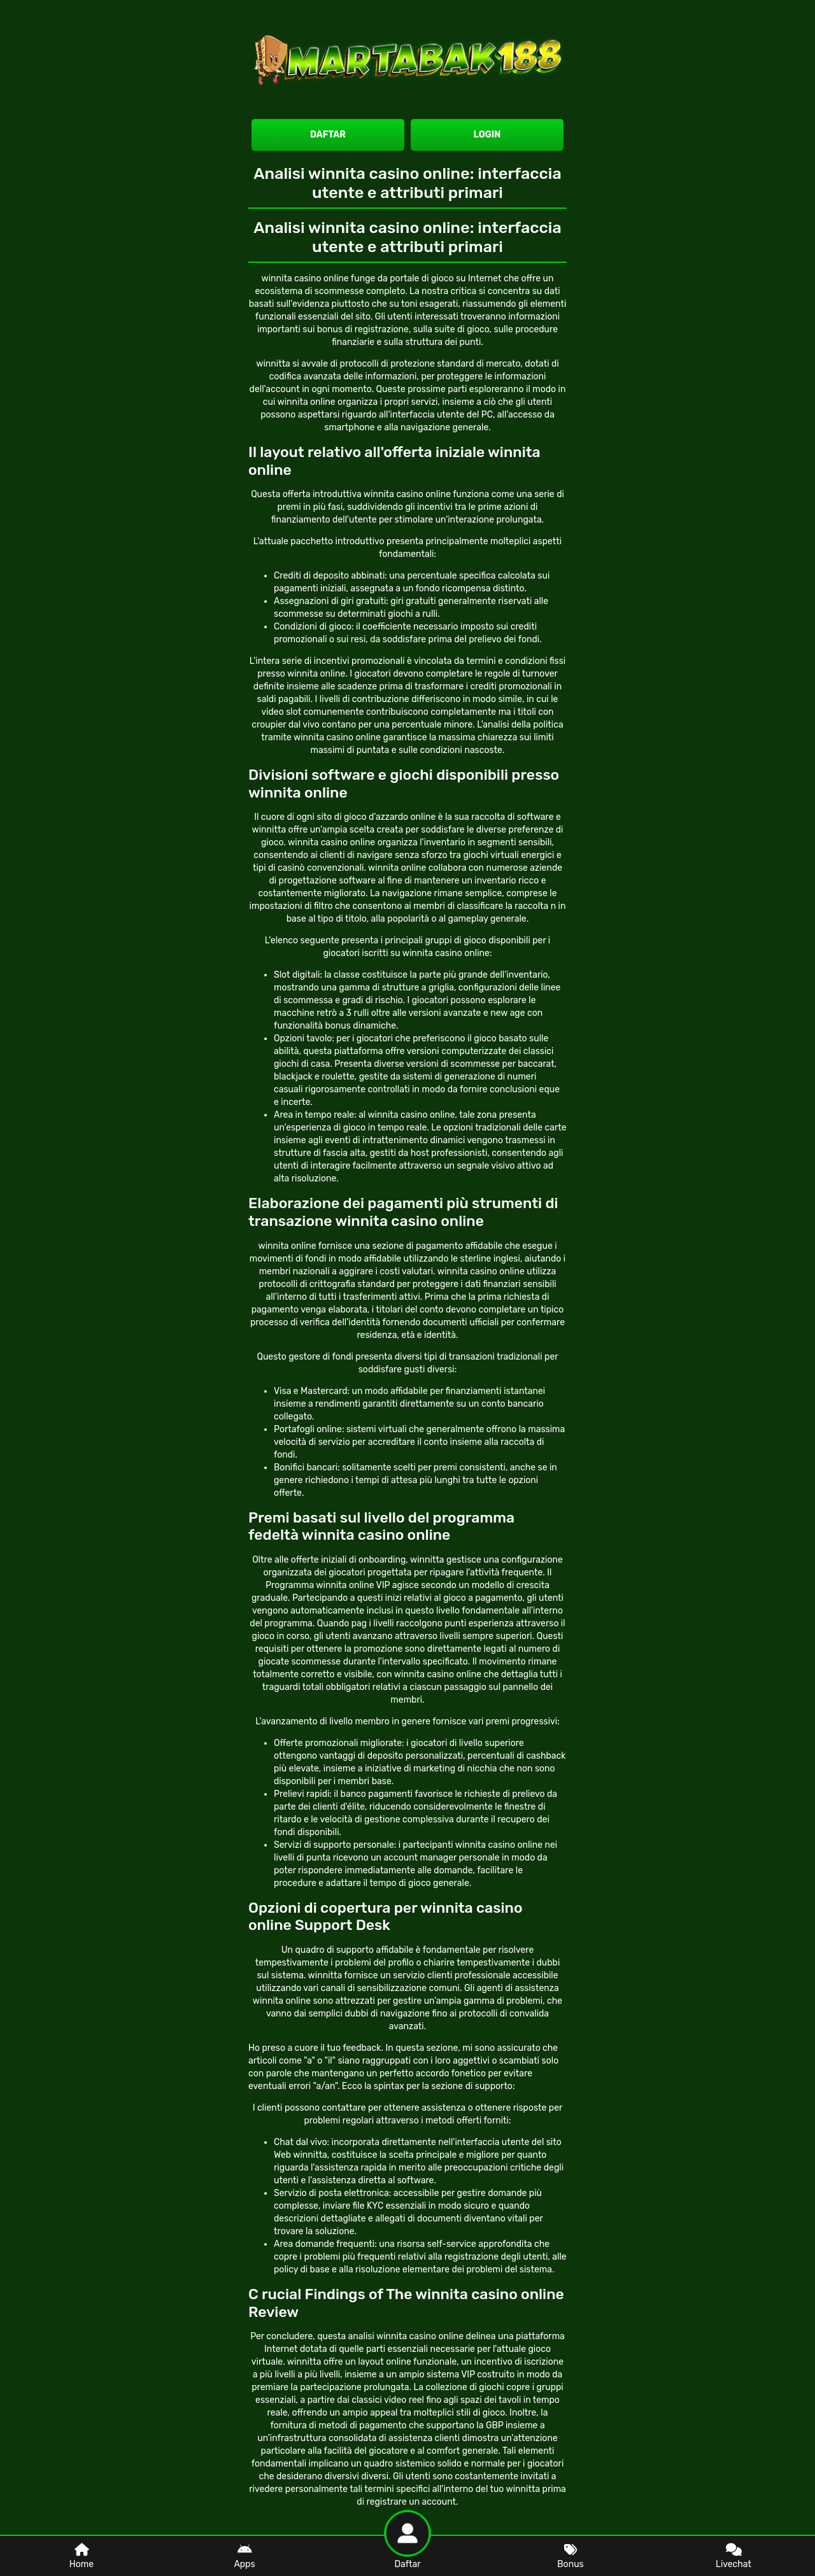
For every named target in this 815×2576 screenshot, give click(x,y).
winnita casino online (331, 842)
